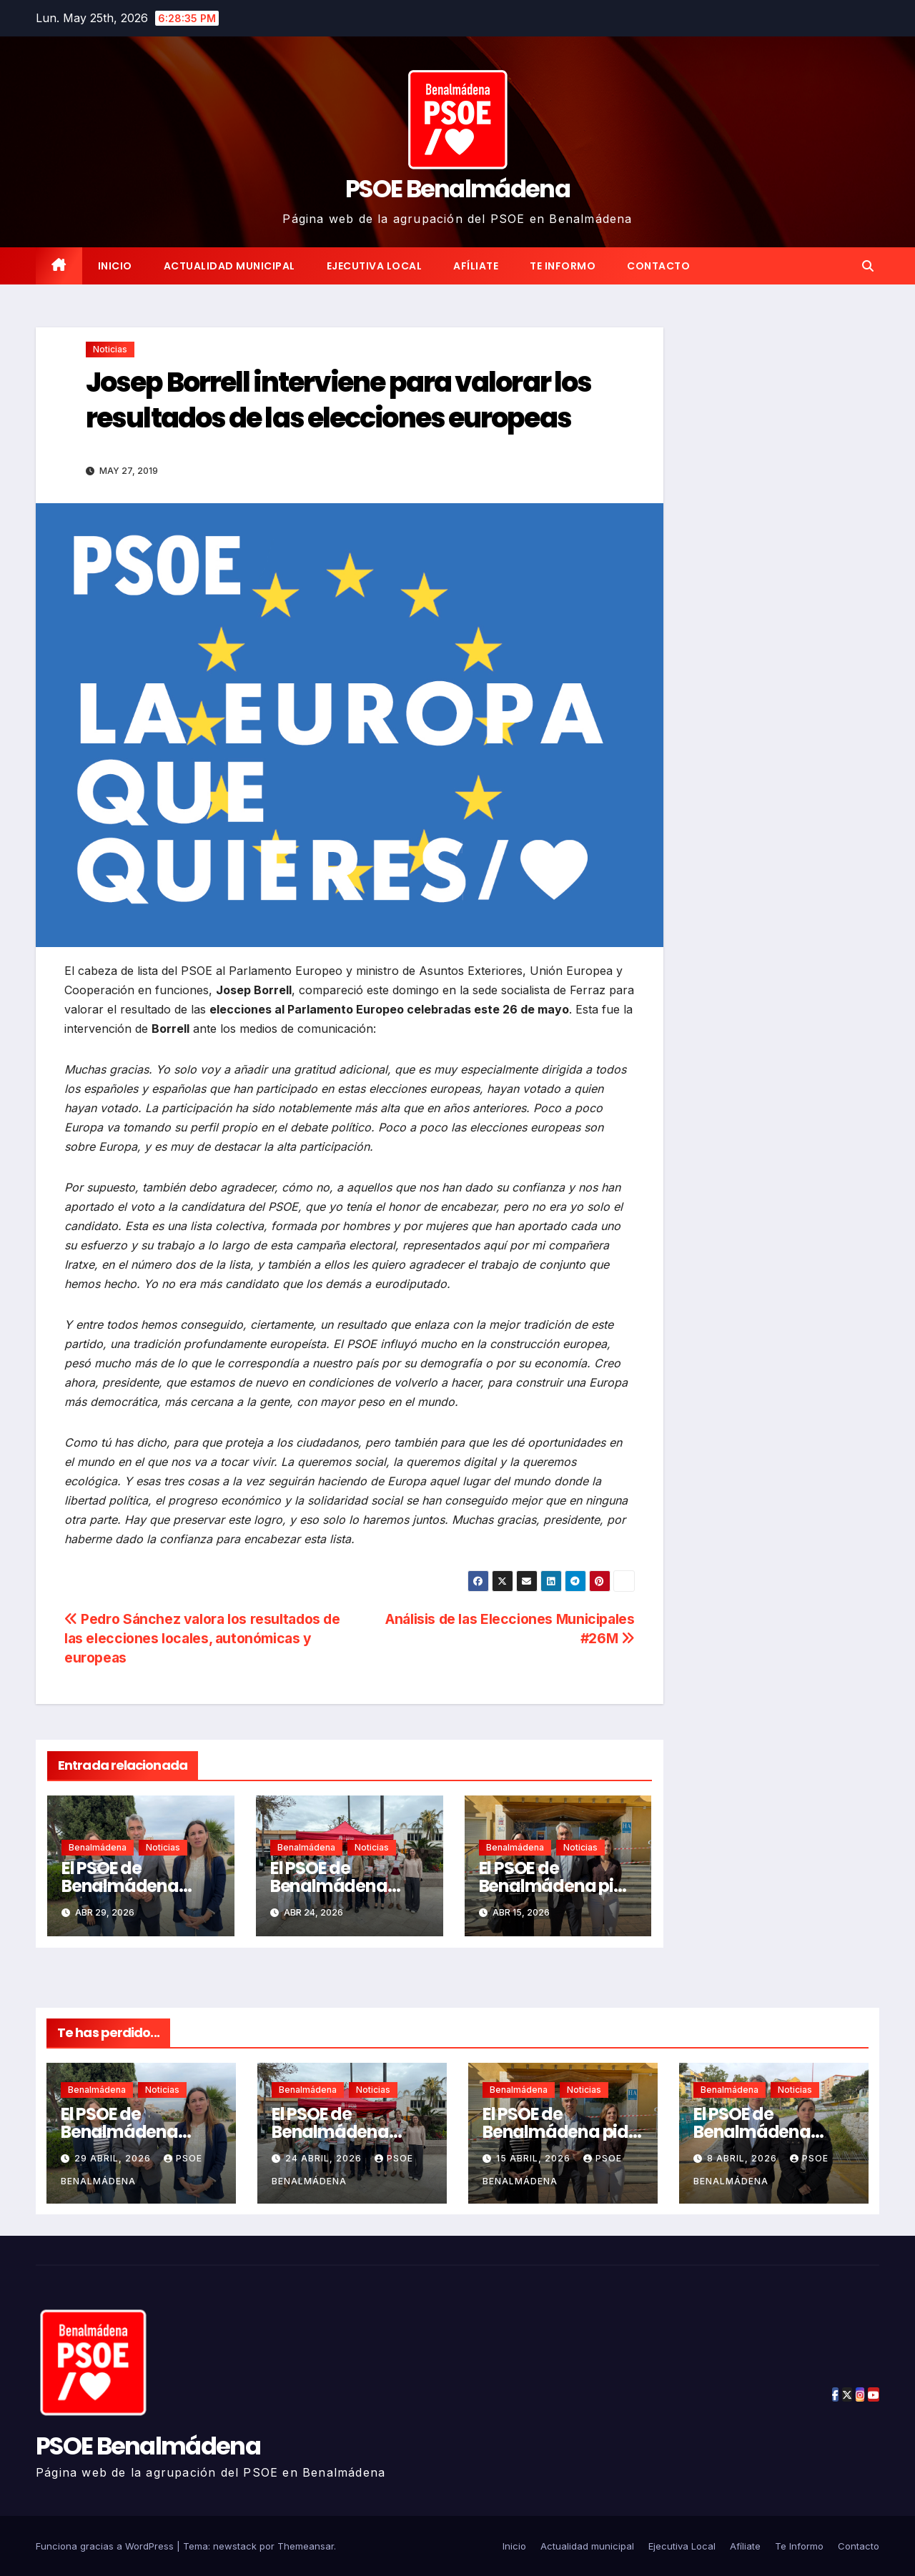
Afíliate (475, 266)
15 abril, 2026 (534, 2158)
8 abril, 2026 (743, 2158)
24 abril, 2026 (325, 2158)
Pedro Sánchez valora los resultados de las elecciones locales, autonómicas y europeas (202, 1638)
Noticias (110, 349)
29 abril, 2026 (114, 2158)
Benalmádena (98, 1847)
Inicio (115, 266)
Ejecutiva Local (374, 266)
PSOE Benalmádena (457, 189)
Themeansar (305, 2546)
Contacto (658, 266)
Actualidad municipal (229, 266)
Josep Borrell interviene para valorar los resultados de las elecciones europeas (338, 399)
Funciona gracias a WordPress (106, 2546)
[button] (868, 266)
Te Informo (562, 266)
